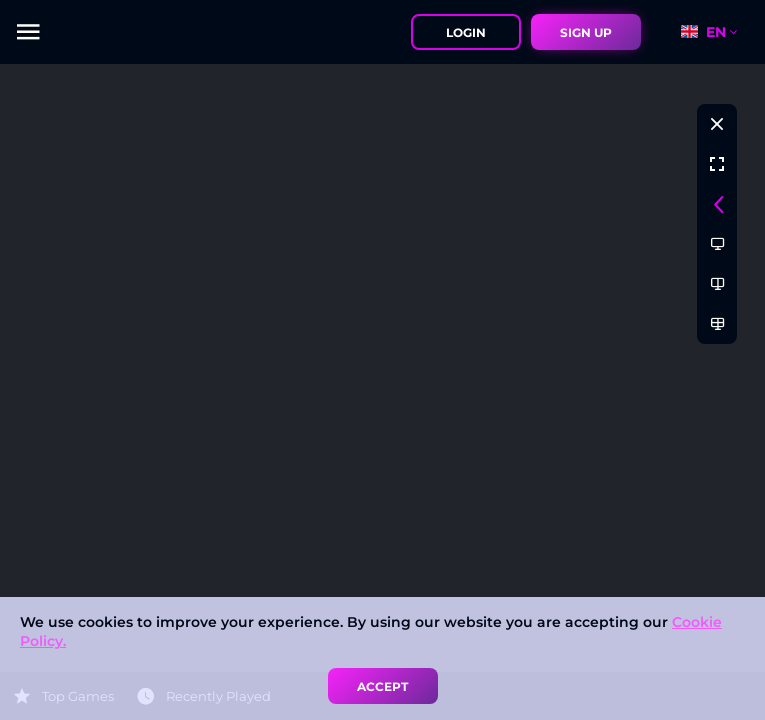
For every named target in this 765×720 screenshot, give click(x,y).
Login (466, 32)
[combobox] (718, 32)
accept (382, 686)
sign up (586, 32)
